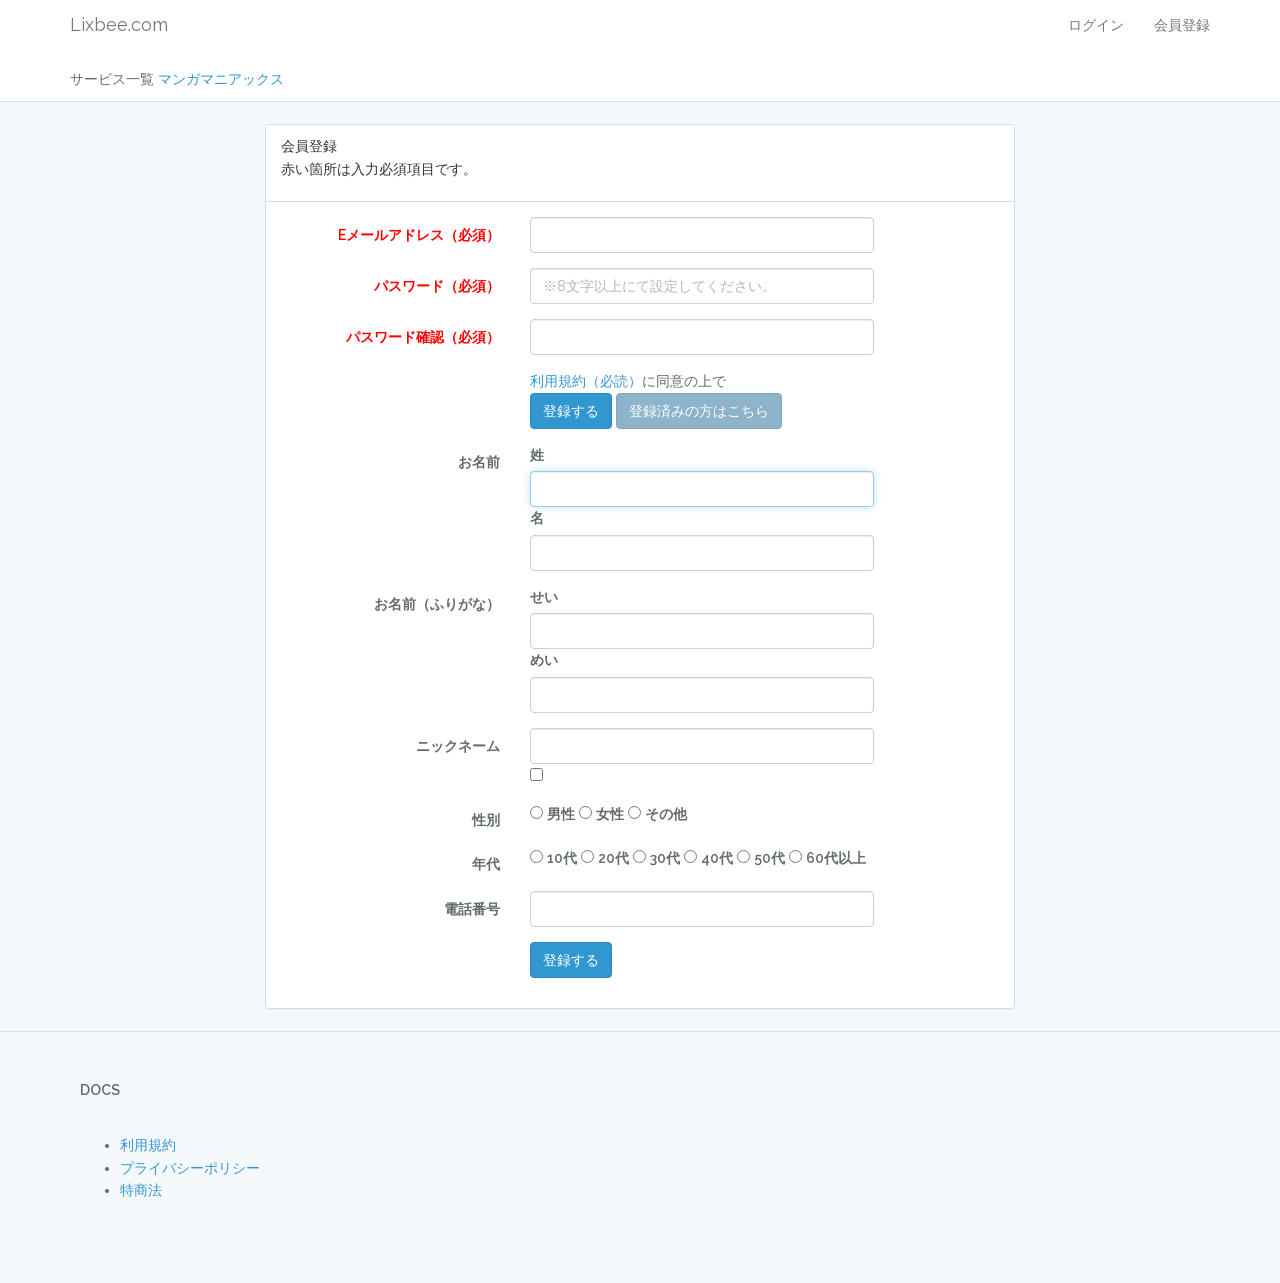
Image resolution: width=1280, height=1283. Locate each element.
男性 (561, 814)
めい (544, 660)
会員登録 (1182, 25)
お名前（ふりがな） (437, 604)
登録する (571, 411)
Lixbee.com (119, 24)
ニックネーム (458, 746)
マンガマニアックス (221, 79)
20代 (613, 858)
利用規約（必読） (586, 381)
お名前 (479, 462)
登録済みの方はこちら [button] (699, 411)
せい (544, 597)
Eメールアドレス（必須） (419, 235)
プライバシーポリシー (190, 1168)
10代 (562, 858)
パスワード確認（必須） (423, 337)
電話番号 (472, 909)
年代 (486, 864)
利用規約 (148, 1145)
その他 (666, 814)
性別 (486, 820)
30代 (665, 858)
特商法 (141, 1190)
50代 (769, 858)
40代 (717, 858)
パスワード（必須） (437, 286)
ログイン (1096, 25)
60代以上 (836, 858)
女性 (610, 814)
